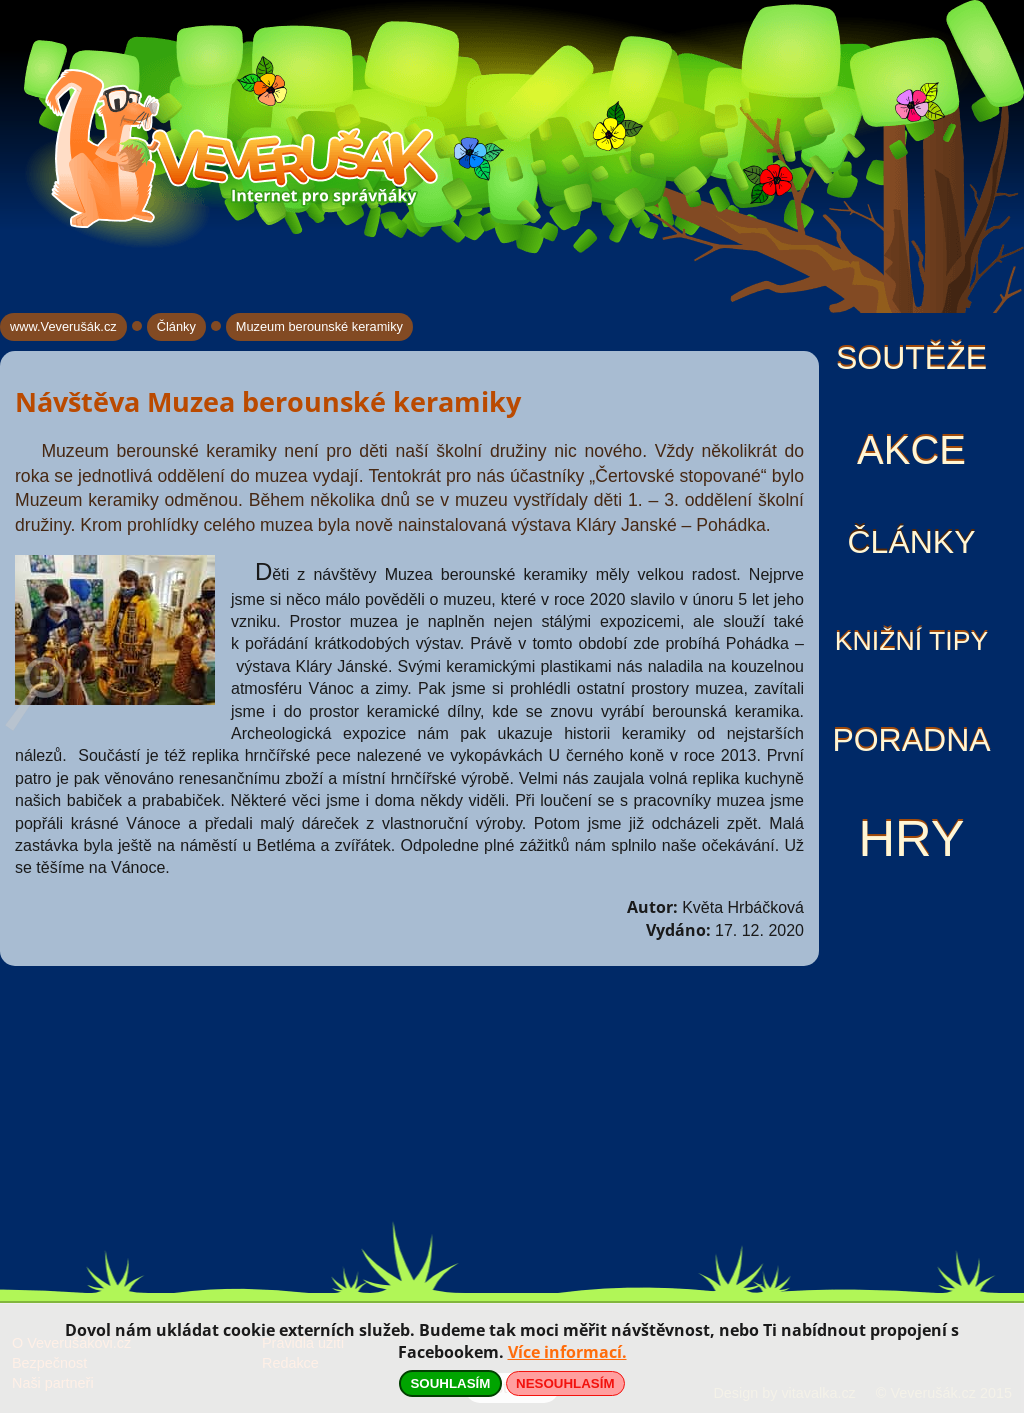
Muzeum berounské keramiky (319, 326)
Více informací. (567, 1352)
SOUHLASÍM (450, 1383)
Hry (911, 838)
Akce (911, 450)
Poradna (911, 740)
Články (911, 542)
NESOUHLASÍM (565, 1383)
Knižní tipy (912, 641)
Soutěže (911, 358)
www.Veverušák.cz (63, 326)
